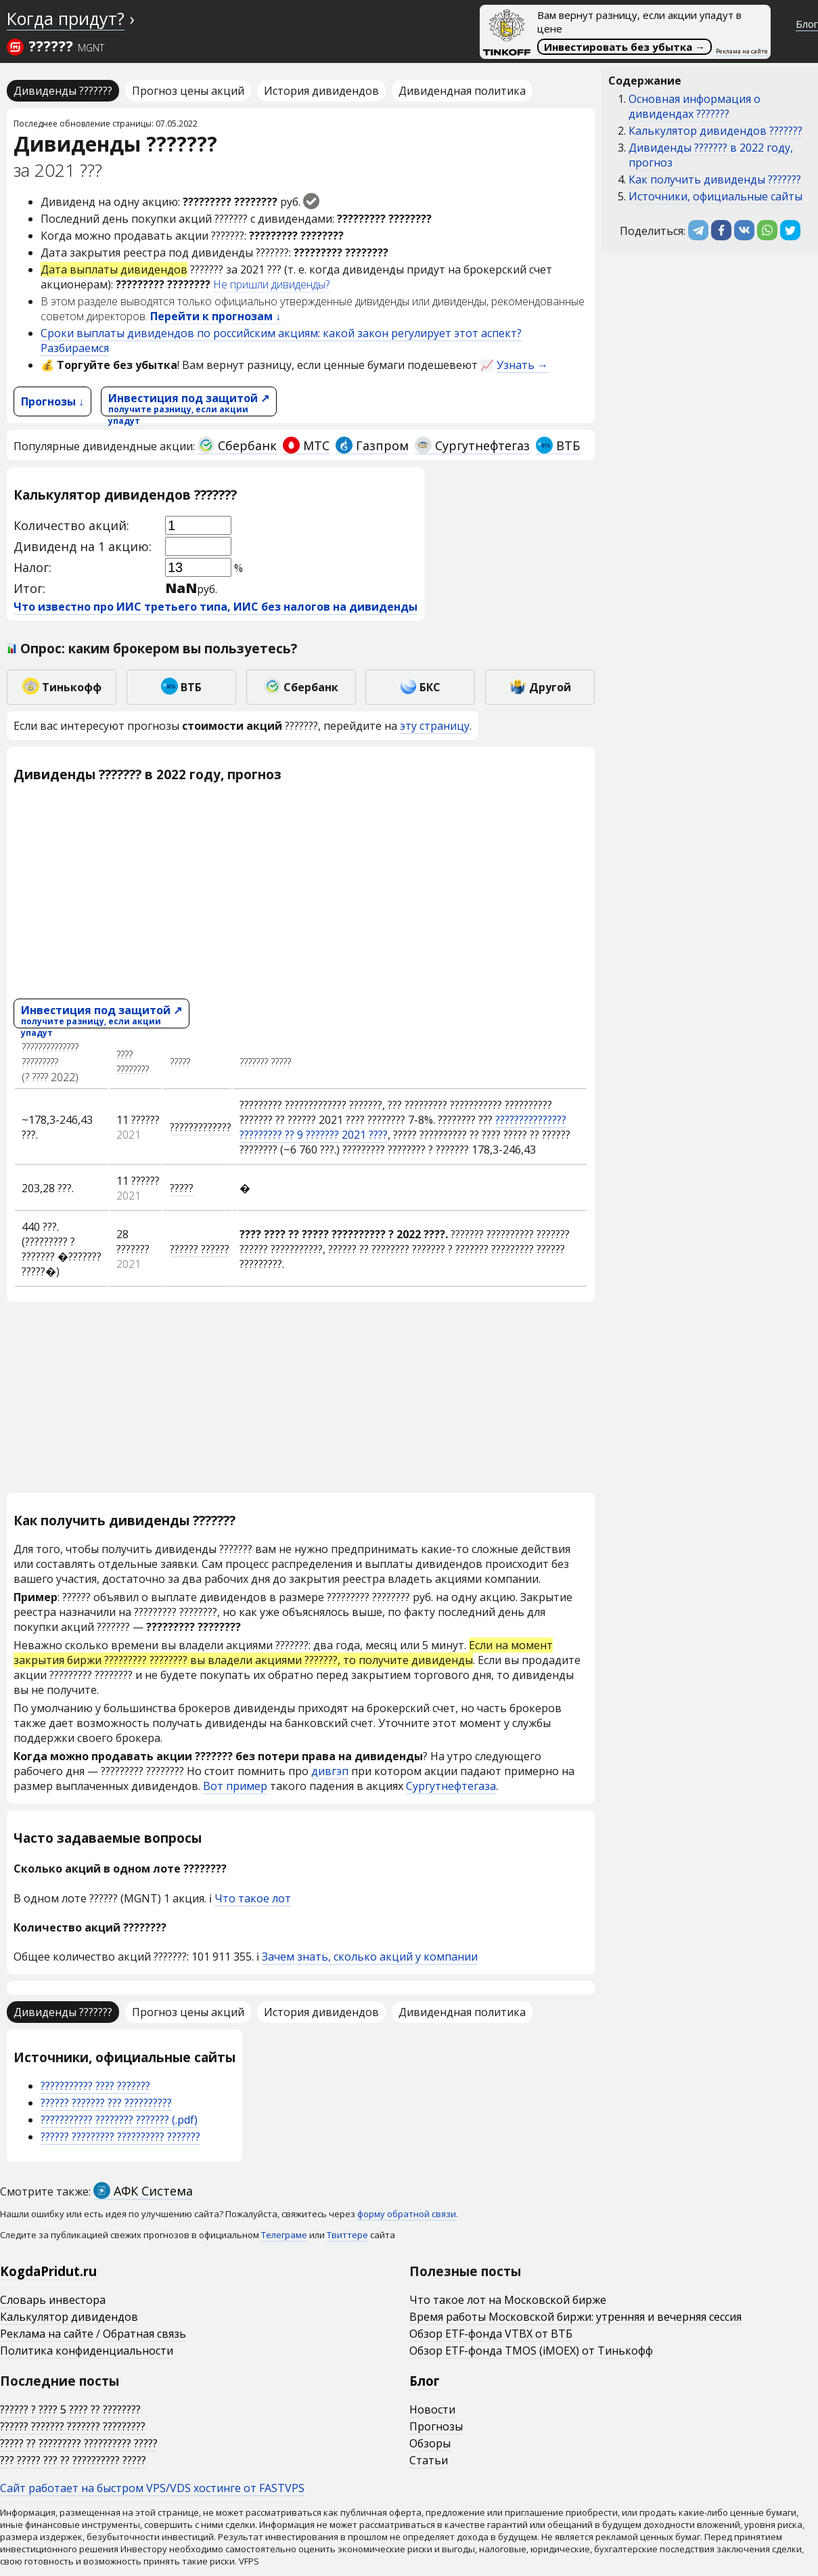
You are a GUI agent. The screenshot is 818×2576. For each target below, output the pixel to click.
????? (182, 1188)
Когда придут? (65, 18)
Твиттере (347, 2235)
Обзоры (430, 2443)
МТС (306, 445)
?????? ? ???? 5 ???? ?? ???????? (70, 2409)
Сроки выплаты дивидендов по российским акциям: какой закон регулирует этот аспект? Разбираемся (281, 340)
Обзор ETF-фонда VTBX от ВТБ (490, 2333)
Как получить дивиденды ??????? (715, 179)
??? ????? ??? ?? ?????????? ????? (73, 2460)
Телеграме (284, 2235)
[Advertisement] (301, 890)
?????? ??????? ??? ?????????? (106, 2102)
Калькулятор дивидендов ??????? (715, 130)
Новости (432, 2409)
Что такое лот (252, 1898)
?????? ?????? (199, 1249)
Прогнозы (436, 2426)
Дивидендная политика (462, 90)
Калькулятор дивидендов (69, 2316)
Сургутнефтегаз (472, 445)
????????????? (200, 1127)
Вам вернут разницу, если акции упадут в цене (612, 32)
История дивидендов (321, 90)
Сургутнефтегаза (451, 1785)
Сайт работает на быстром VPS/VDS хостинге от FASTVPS (152, 2488)
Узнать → (522, 364)
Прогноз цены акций (188, 90)
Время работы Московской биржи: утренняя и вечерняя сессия (575, 2316)
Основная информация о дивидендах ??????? (694, 106)
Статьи (428, 2460)
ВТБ (558, 445)
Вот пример (235, 1785)
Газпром (372, 445)
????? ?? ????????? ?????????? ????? (79, 2443)
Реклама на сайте (742, 51)
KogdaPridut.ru (48, 2271)
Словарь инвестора (53, 2299)
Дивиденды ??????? (63, 90)
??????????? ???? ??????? (95, 2085)
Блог (807, 23)
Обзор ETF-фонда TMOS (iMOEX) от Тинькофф (531, 2350)
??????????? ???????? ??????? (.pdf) (119, 2119)
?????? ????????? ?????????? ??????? (120, 2136)
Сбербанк (237, 445)
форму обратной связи (406, 2214)
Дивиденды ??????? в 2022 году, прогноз (711, 155)
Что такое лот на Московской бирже (507, 2299)
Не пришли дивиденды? (271, 284)
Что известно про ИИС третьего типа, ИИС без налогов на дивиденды (215, 606)
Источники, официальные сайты (715, 196)
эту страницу (435, 725)
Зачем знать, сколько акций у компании (370, 1956)
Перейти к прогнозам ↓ (215, 316)
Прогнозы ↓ (52, 401)
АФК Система (143, 2191)
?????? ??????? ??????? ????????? (72, 2426)
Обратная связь (144, 2333)
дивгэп (329, 1771)
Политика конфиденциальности (86, 2350)
